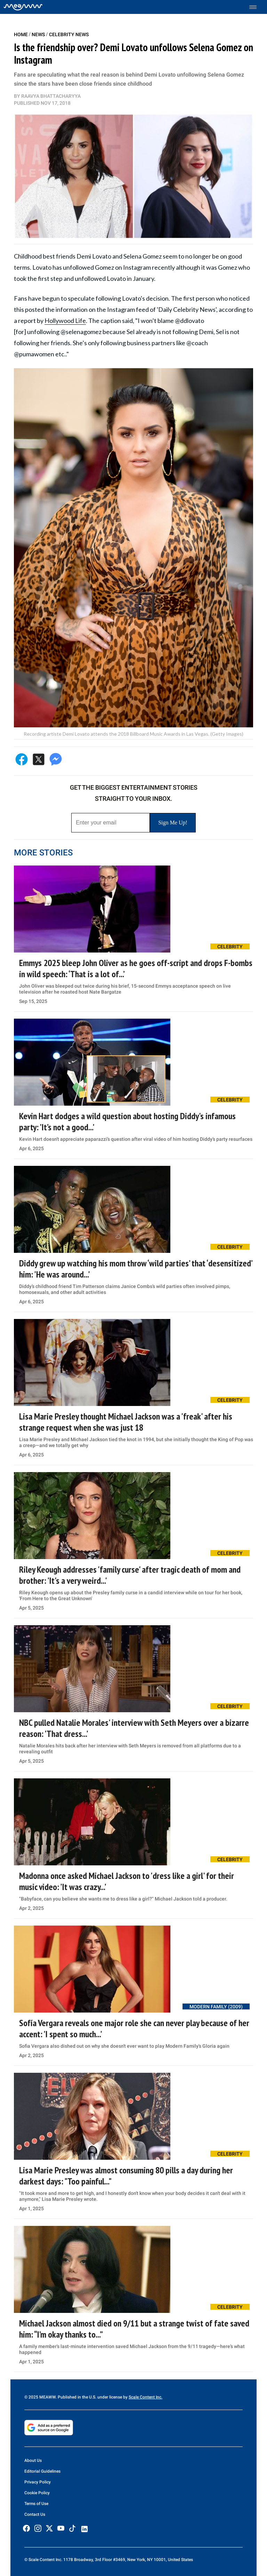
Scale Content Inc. (145, 2397)
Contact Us (34, 2514)
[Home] (23, 7)
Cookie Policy (37, 2492)
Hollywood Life (65, 320)
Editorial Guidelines (42, 2471)
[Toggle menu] (256, 7)
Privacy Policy (37, 2482)
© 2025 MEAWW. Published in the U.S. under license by (76, 2397)
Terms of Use (36, 2503)
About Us (33, 2460)
